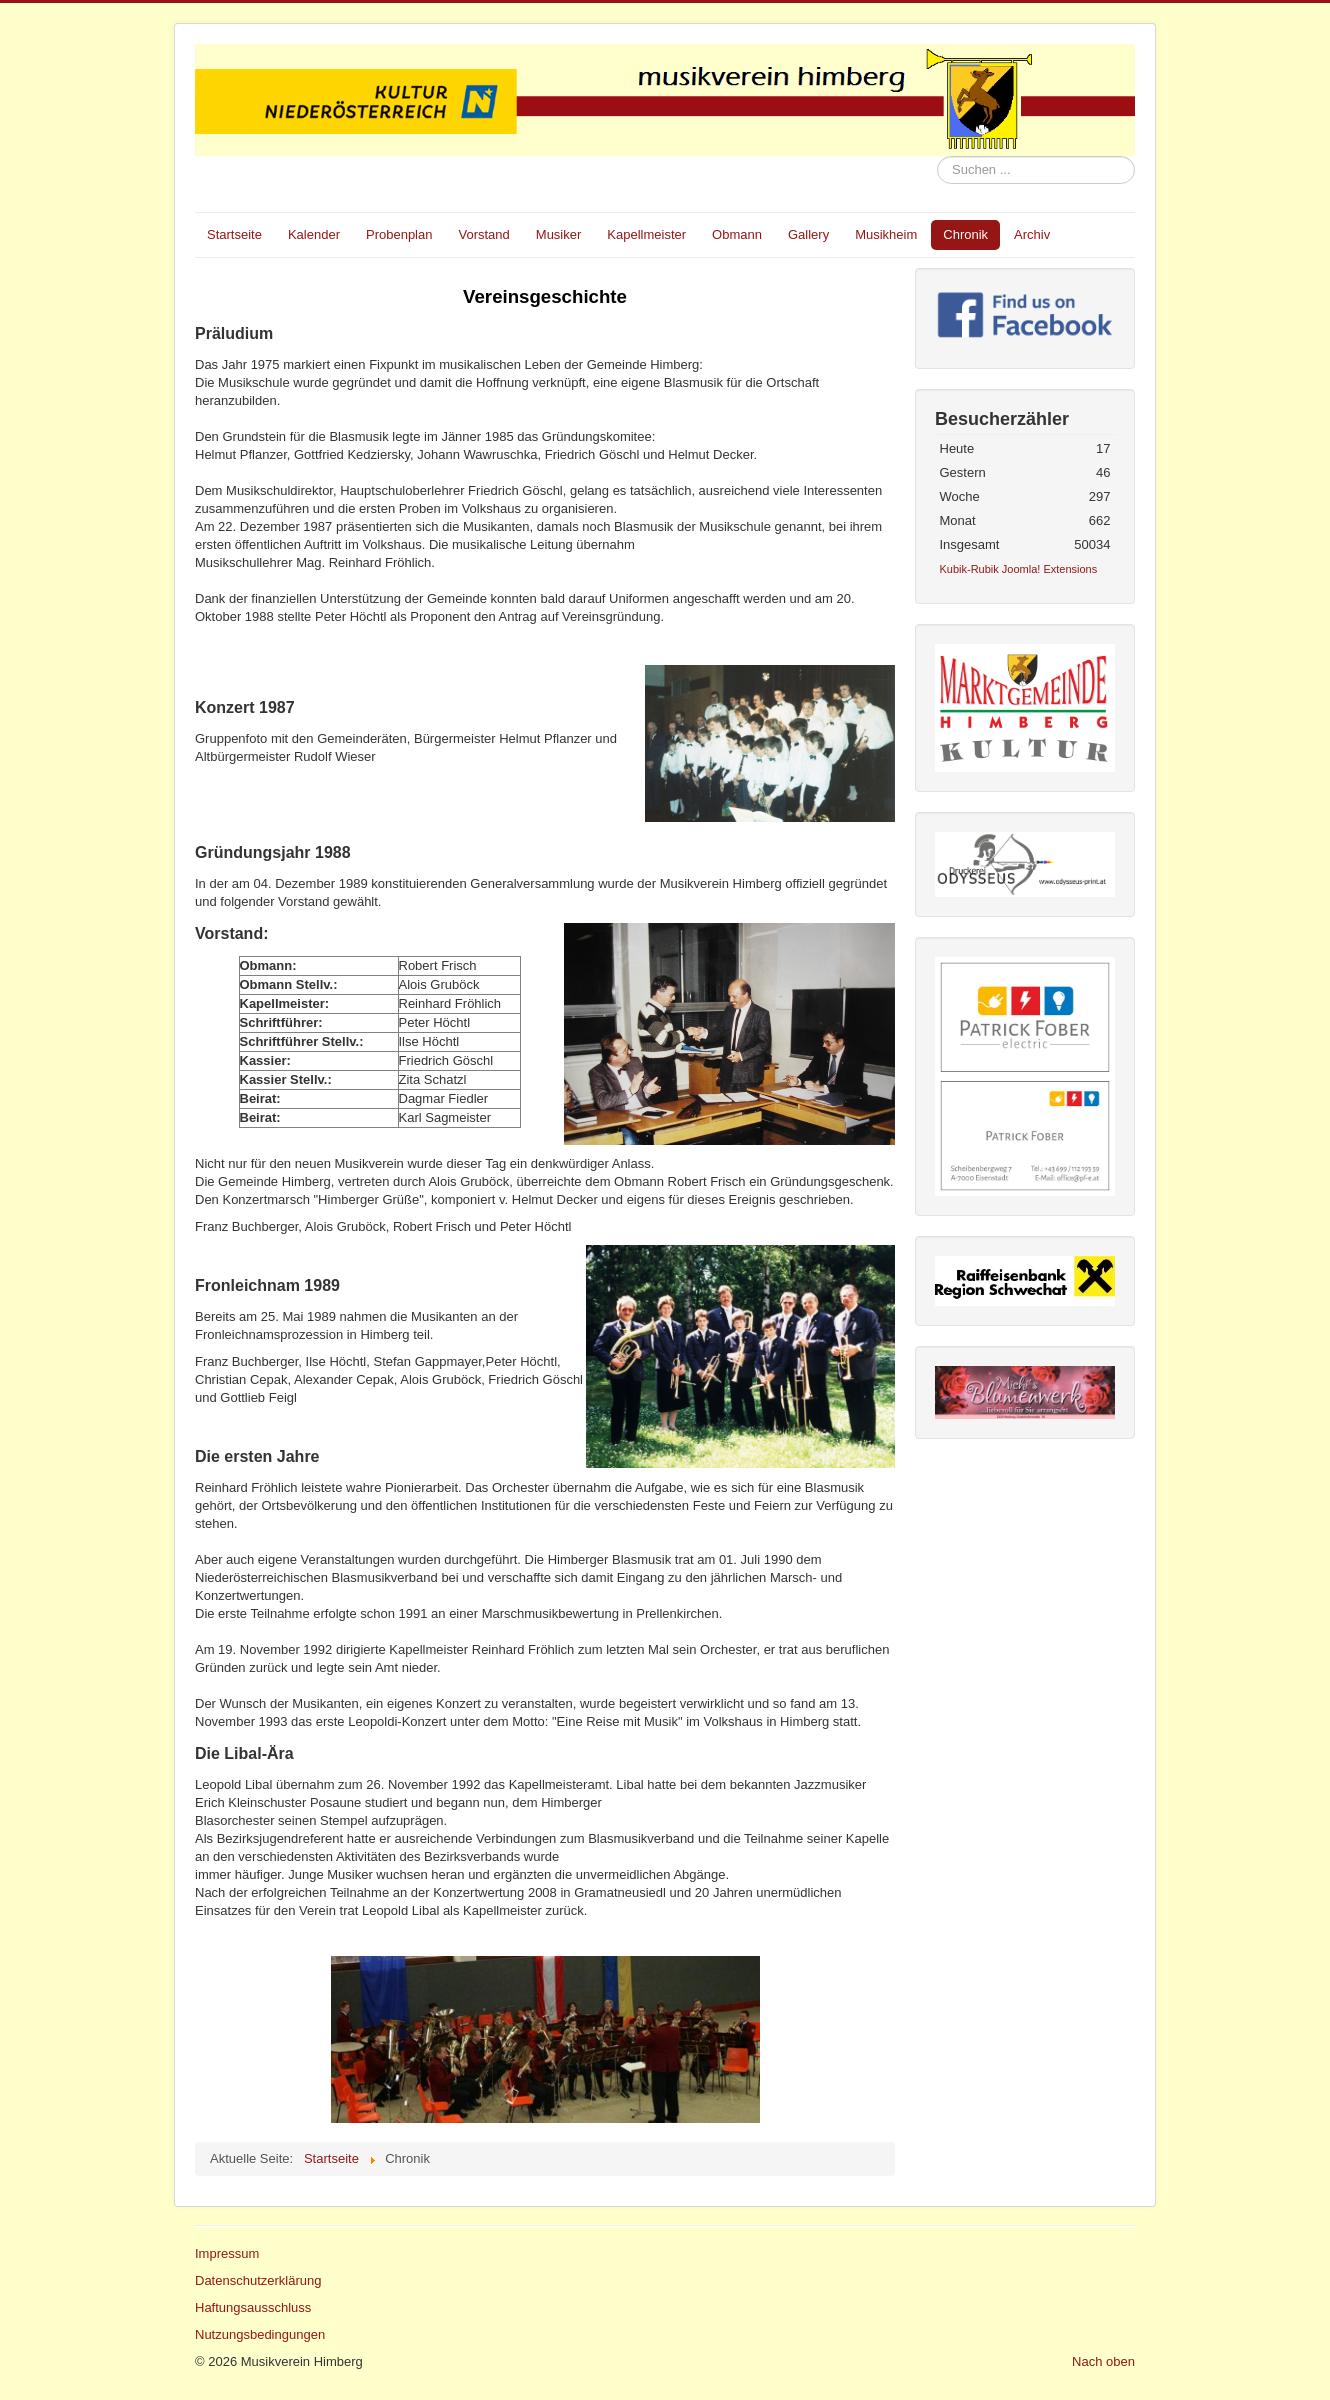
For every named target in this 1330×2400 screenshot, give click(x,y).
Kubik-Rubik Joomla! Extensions (1019, 569)
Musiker (559, 234)
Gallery (808, 234)
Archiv (1032, 234)
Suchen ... (937, 156)
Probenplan (399, 234)
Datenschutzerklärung (258, 2280)
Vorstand (483, 234)
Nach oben (1103, 2361)
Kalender (314, 234)
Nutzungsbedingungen (260, 2334)
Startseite (234, 234)
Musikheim (886, 234)
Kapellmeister (646, 234)
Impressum (227, 2253)
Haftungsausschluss (253, 2307)
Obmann (737, 234)
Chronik (965, 234)
